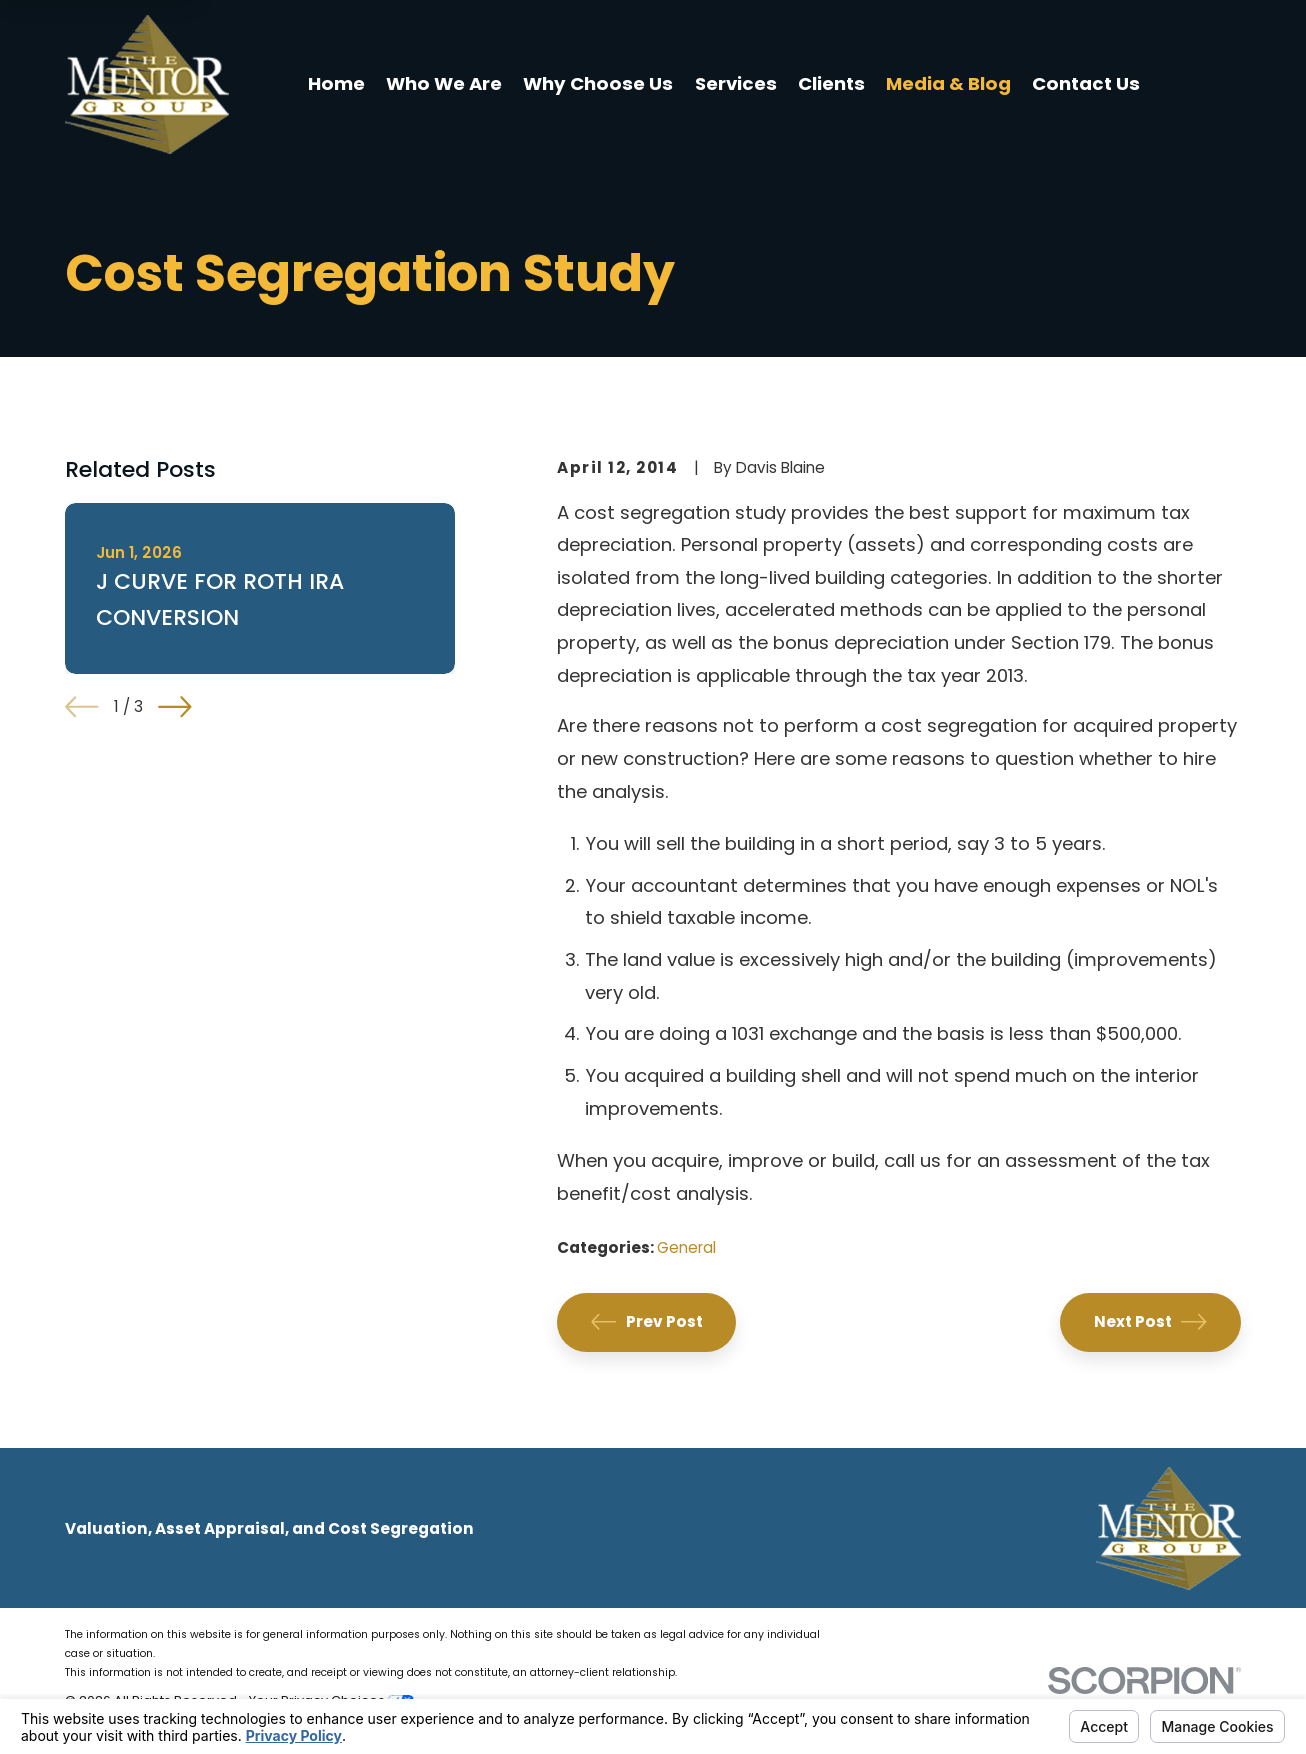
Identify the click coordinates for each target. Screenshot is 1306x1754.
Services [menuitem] (736, 83)
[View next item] (175, 707)
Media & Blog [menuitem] (948, 83)
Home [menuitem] (336, 83)
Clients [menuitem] (831, 83)
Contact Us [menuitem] (1086, 83)
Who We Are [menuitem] (444, 83)
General (686, 1247)
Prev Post (647, 1321)
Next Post (1150, 1321)
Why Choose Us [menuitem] (598, 83)
